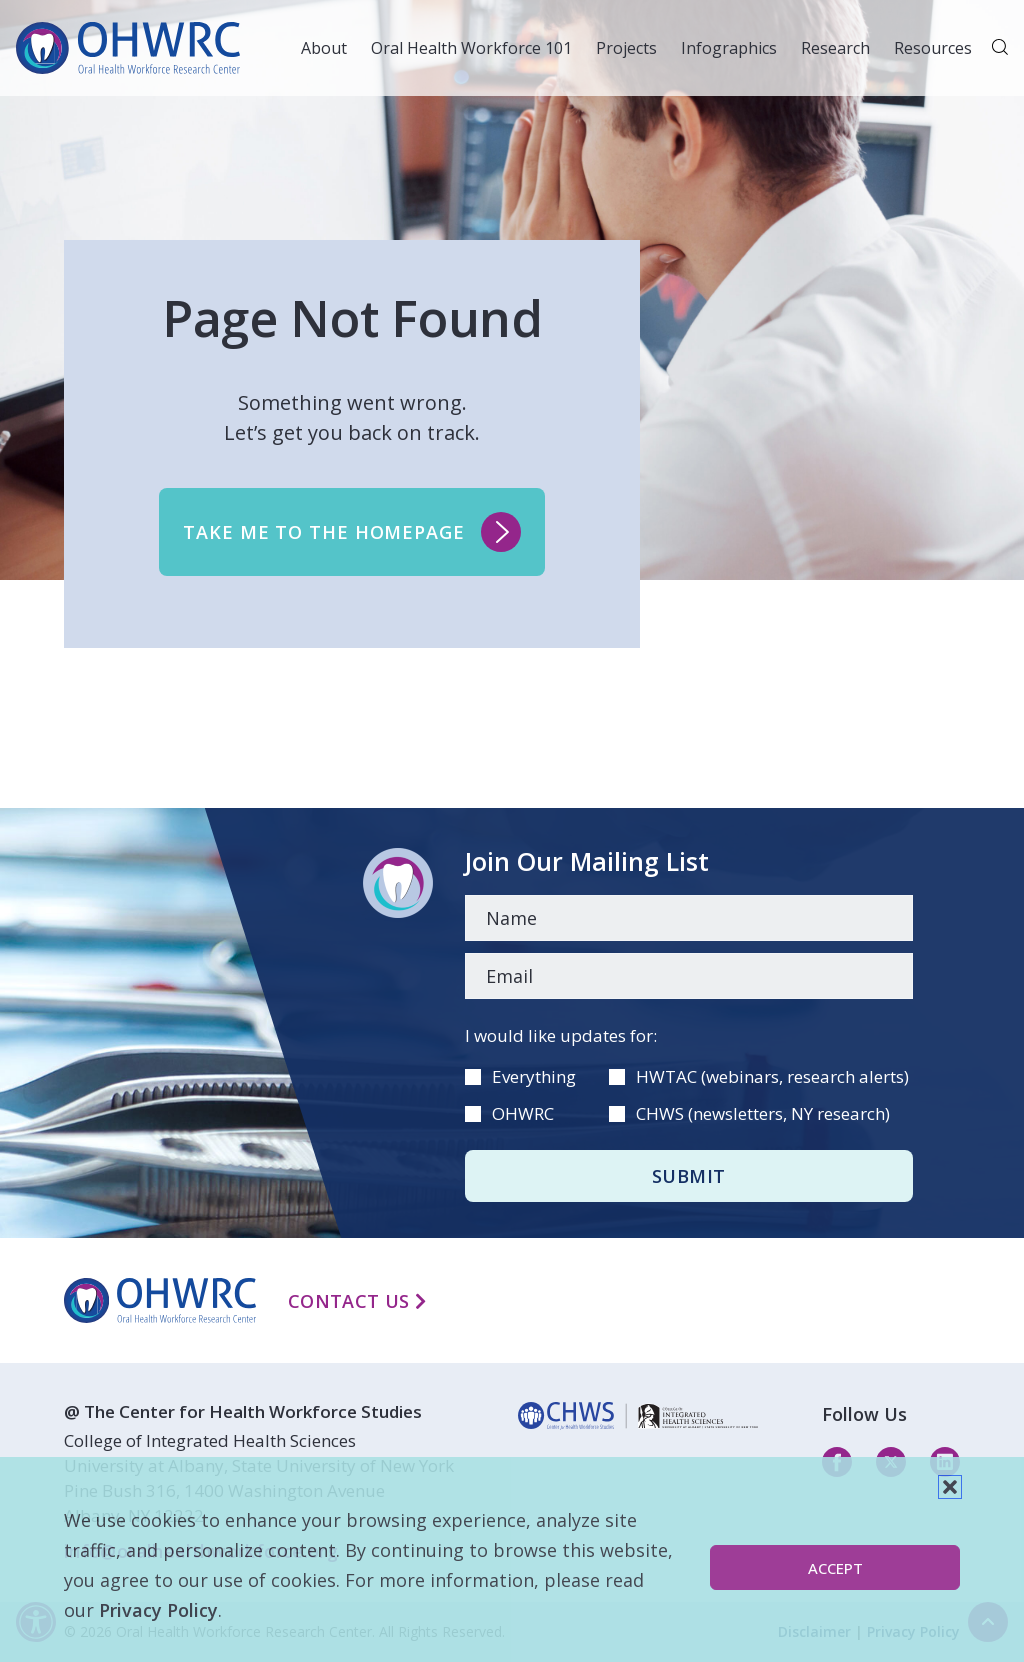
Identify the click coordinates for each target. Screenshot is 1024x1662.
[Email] (689, 976)
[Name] (689, 918)
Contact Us (357, 1301)
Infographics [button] (729, 48)
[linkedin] (638, 1414)
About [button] (324, 48)
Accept (835, 1568)
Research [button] (835, 48)
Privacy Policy (158, 1610)
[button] (950, 1487)
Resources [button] (933, 48)
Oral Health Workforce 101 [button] (471, 48)
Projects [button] (626, 48)
